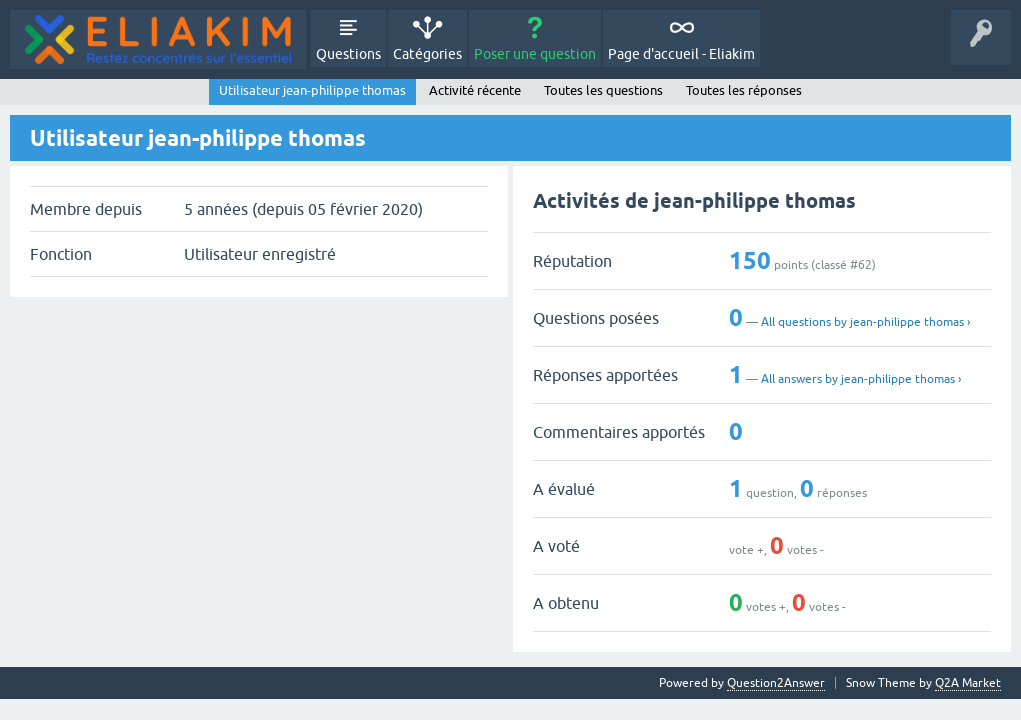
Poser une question (535, 54)
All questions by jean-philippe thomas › (865, 322)
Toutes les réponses (744, 90)
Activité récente (475, 90)
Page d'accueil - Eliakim (681, 54)
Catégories (427, 54)
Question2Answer (776, 683)
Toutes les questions (603, 90)
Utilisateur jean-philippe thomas (312, 90)
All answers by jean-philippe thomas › (861, 379)
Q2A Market (968, 683)
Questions (348, 54)
